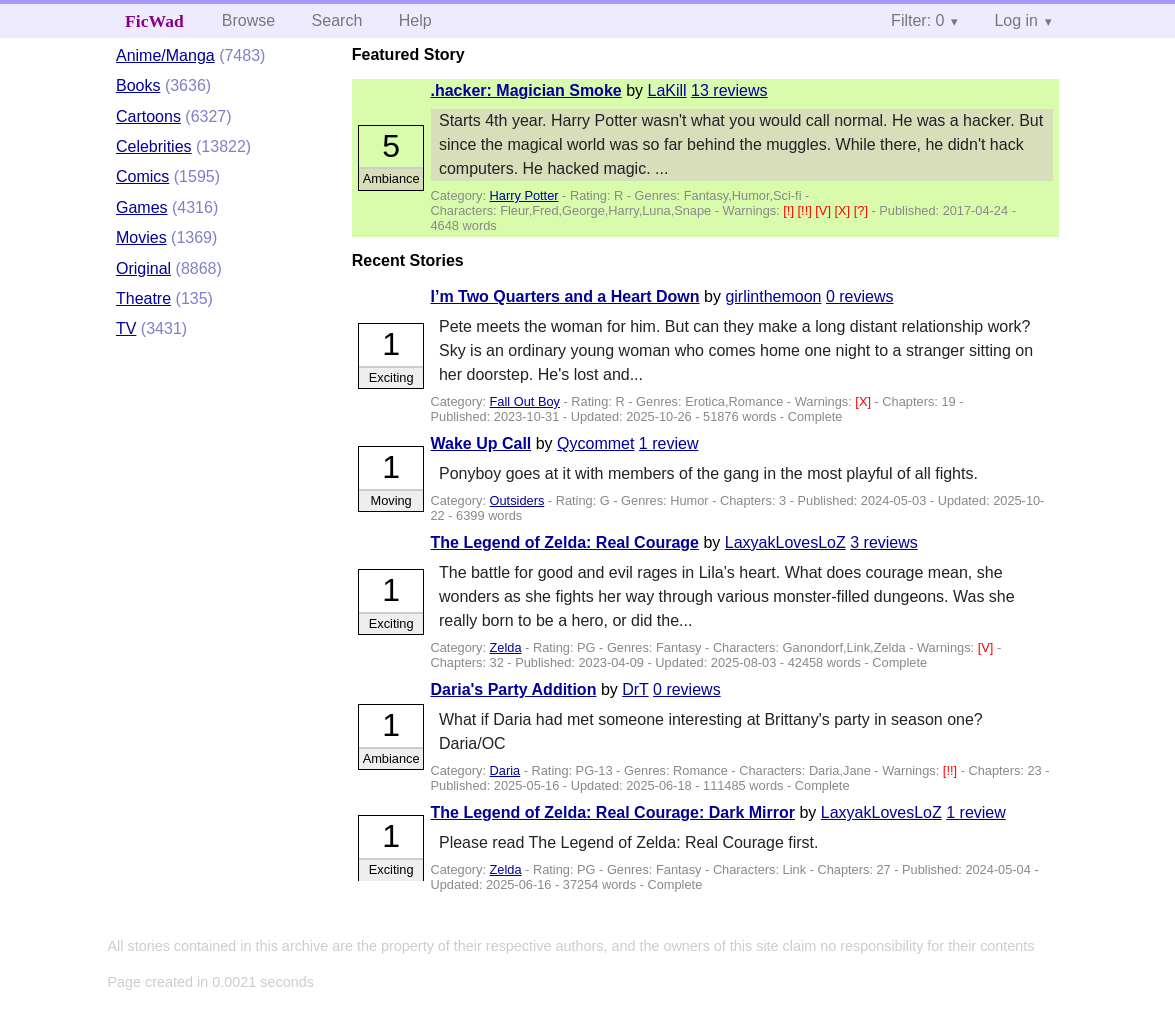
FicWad (154, 21)
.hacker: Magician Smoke (526, 90)
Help (415, 20)
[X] (844, 210)
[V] (824, 210)
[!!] (807, 210)
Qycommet (595, 443)
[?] (863, 210)
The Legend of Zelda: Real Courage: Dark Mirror (613, 812)
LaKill (666, 90)
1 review (669, 443)
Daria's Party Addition (514, 689)
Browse (248, 20)
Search (337, 20)
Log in (1016, 20)
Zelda (506, 647)
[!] (790, 210)
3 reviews (884, 542)
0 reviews (860, 296)
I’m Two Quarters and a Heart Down (565, 296)
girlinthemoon (773, 296)
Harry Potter (524, 195)
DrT (635, 689)
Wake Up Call (481, 443)
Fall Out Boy (525, 401)
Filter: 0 (917, 20)
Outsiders (517, 500)
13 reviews (729, 90)
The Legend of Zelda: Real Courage (565, 542)
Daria (505, 770)
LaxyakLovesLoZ (785, 542)
